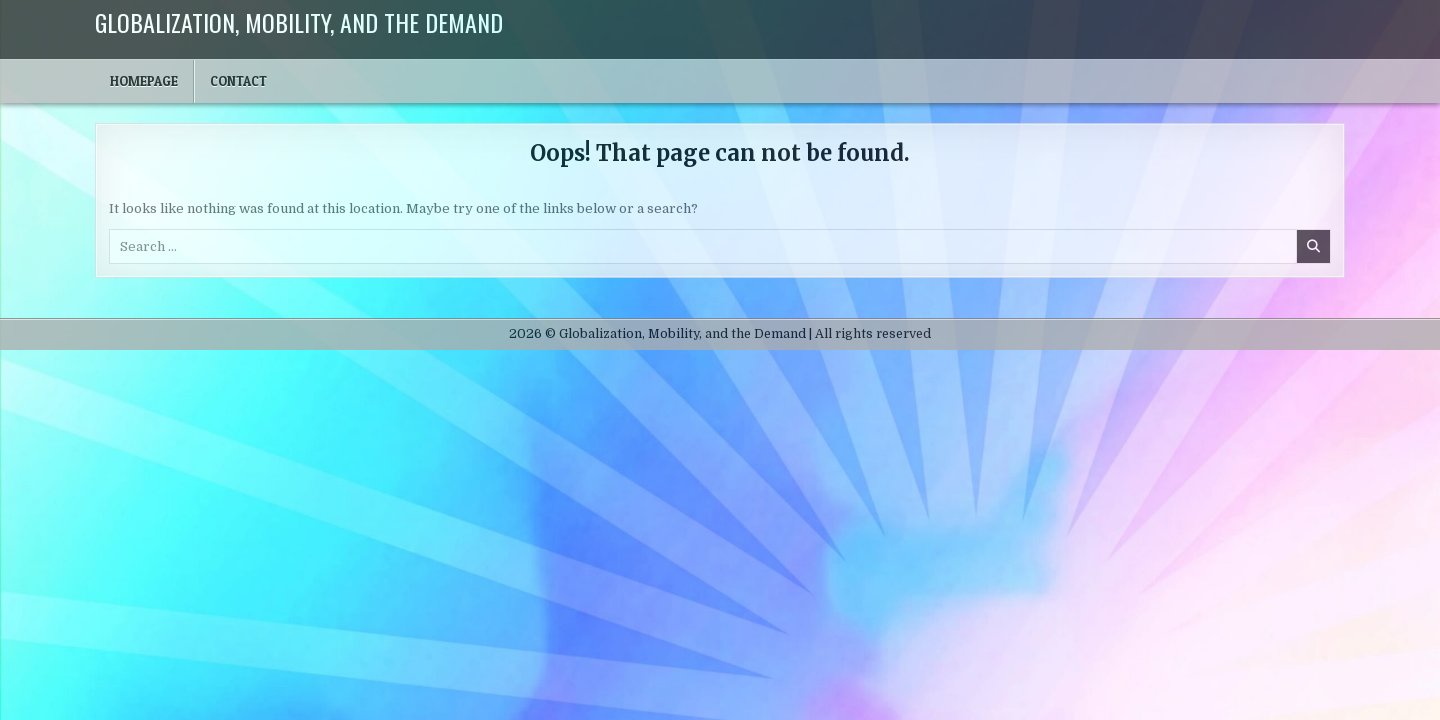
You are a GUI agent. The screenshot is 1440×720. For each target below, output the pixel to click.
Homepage (144, 81)
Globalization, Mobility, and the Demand (299, 22)
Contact (238, 81)
